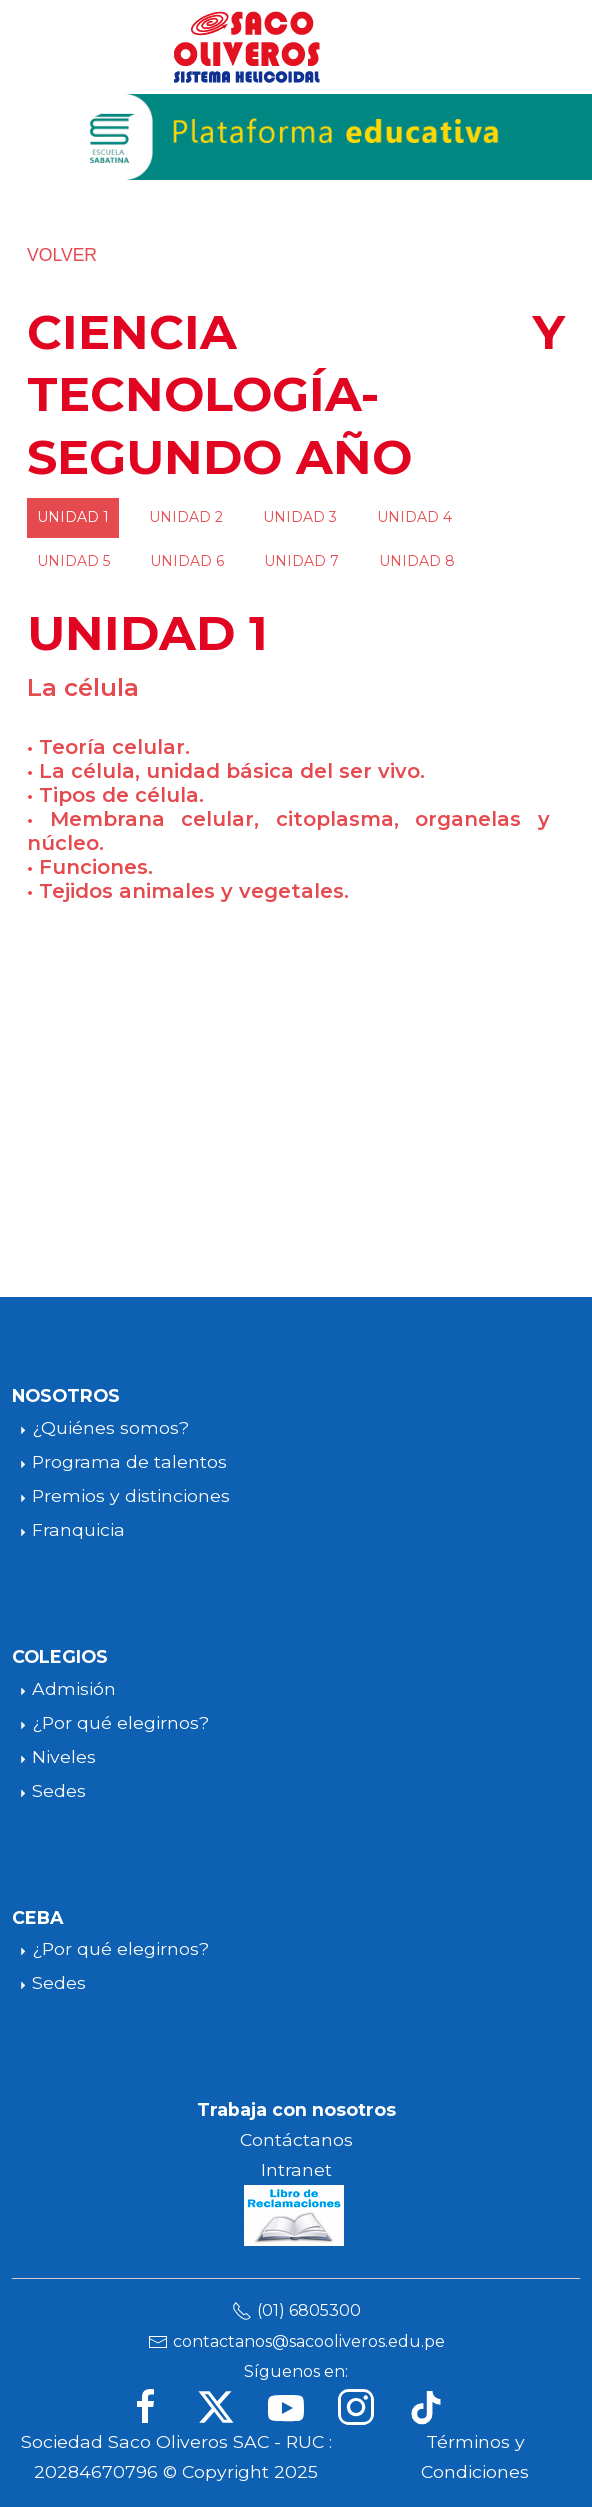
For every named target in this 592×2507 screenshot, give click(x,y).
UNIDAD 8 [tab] (417, 561)
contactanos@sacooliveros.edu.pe (309, 2341)
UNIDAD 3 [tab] (300, 517)
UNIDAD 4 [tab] (414, 517)
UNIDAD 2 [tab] (186, 517)
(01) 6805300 (309, 2310)
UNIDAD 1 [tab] (73, 517)
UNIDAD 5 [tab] (73, 561)
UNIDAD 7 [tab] (301, 561)
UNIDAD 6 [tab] (187, 561)
